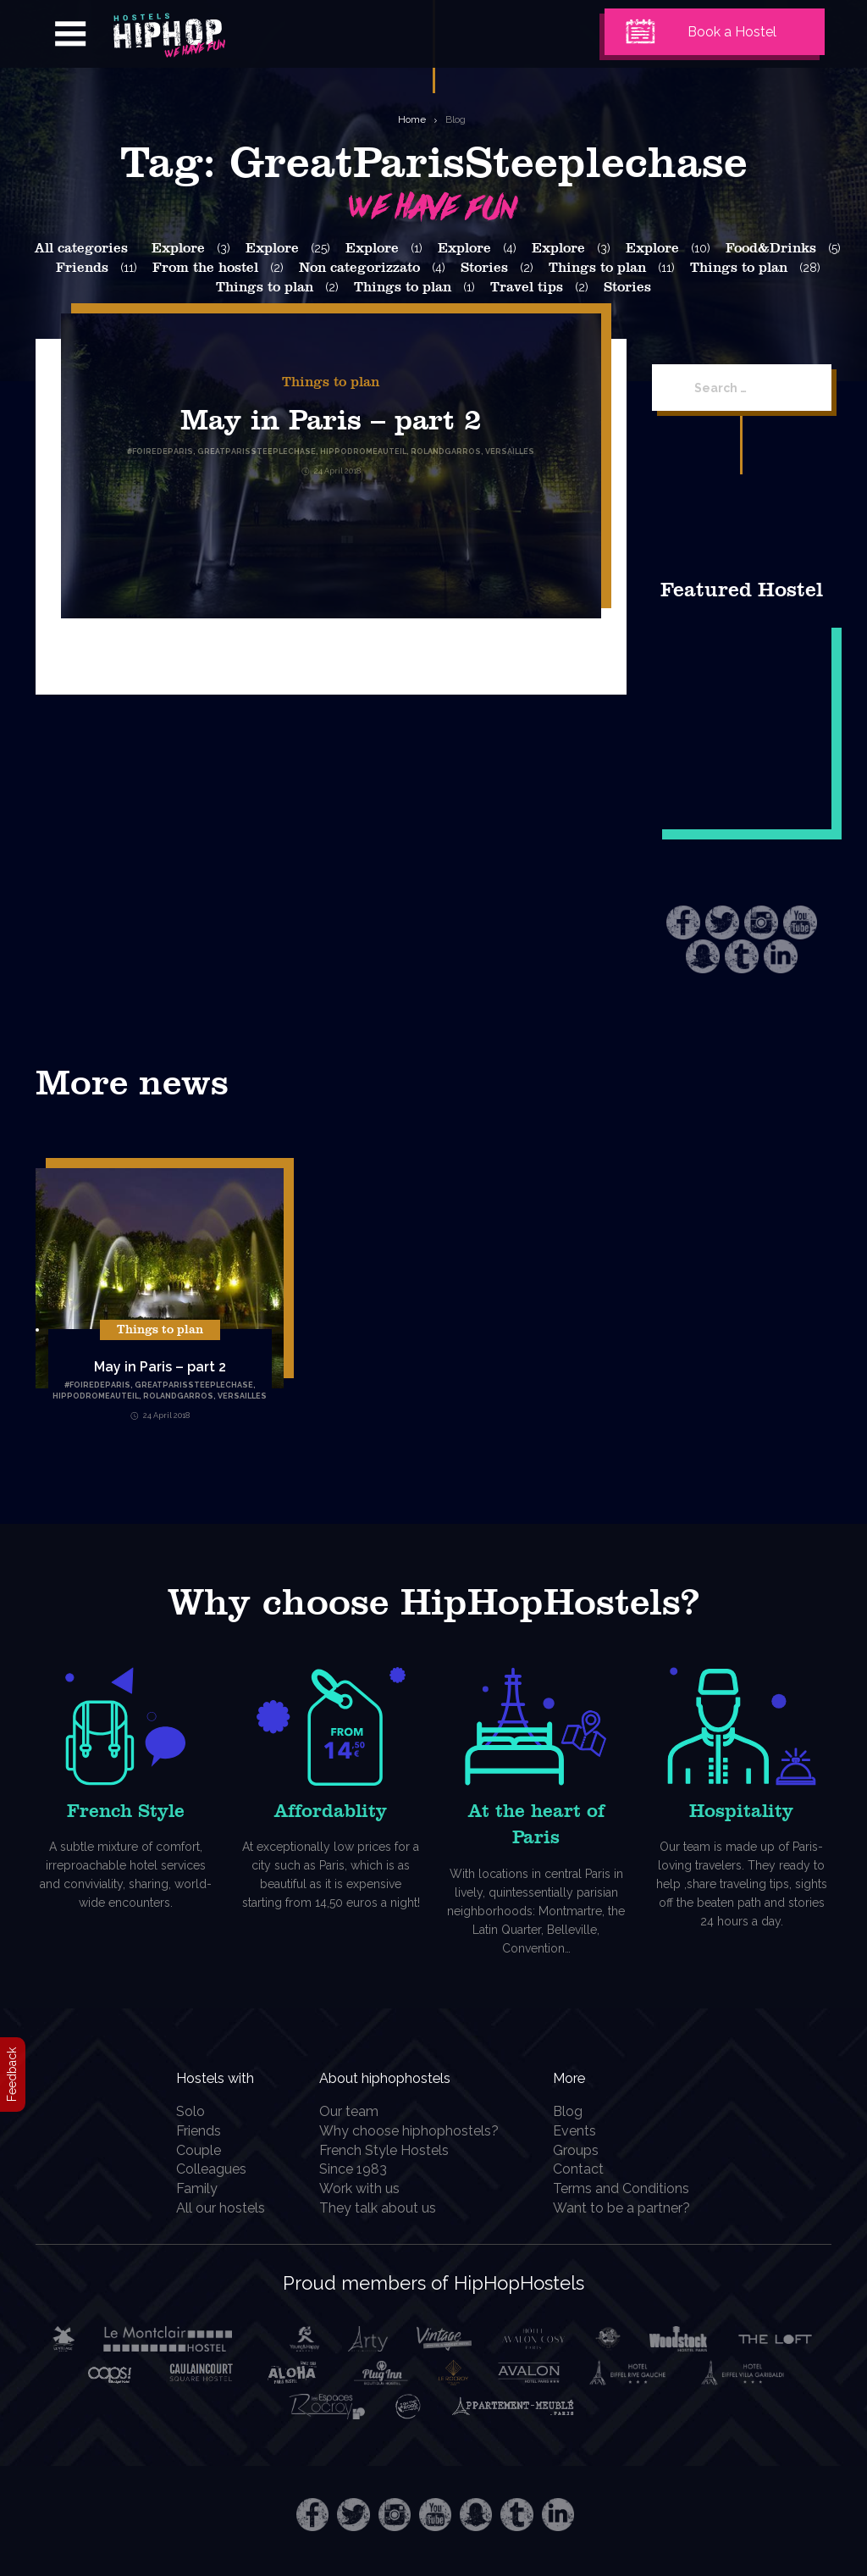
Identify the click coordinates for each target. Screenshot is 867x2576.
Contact (588, 2169)
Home (412, 119)
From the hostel (205, 267)
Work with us (367, 2188)
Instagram (761, 922)
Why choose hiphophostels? (416, 2131)
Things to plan (597, 267)
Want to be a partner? (631, 2208)
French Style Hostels (391, 2150)
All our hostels (211, 2208)
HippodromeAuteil (95, 1396)
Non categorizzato (359, 267)
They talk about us (385, 2208)
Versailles (242, 1396)
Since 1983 (361, 2169)
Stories (484, 267)
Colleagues (202, 2169)
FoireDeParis (99, 1385)
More (585, 2076)
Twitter (722, 922)
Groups (586, 2150)
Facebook (683, 922)
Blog (455, 119)
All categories (81, 248)
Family (187, 2188)
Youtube (800, 922)
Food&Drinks (771, 248)
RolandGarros (178, 1396)
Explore (178, 248)
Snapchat (703, 956)
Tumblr (742, 956)
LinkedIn (781, 956)
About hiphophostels (418, 2076)
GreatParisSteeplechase (194, 1385)
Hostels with (220, 2076)
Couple (189, 2150)
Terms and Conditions (631, 2188)
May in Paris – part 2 (330, 419)
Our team (356, 2111)
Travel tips (526, 287)
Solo (181, 2111)
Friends (82, 267)
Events (584, 2131)
